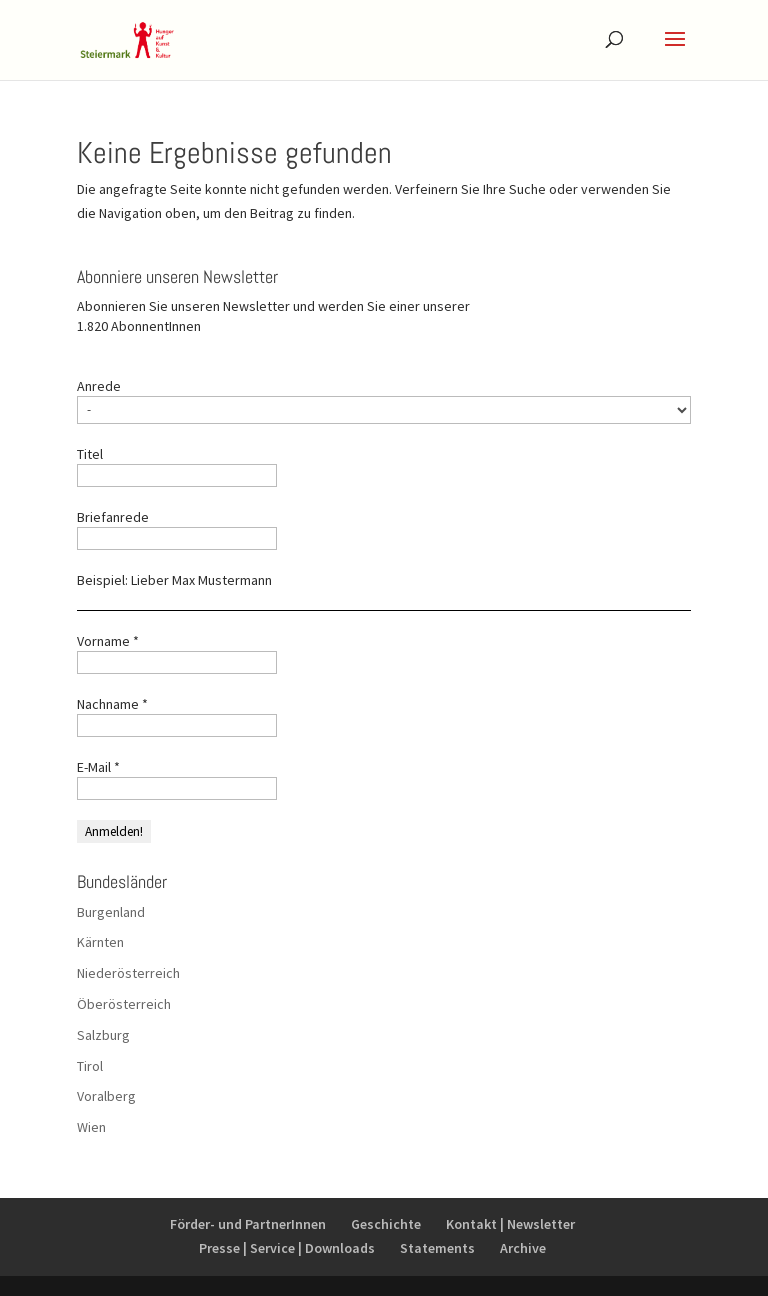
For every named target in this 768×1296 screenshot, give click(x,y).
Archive (523, 1248)
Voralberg (106, 1096)
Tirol (90, 1066)
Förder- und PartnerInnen (248, 1224)
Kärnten (100, 942)
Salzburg (103, 1035)
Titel (90, 454)
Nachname (112, 704)
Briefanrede (113, 517)
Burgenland (111, 912)
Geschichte (386, 1224)
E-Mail (98, 767)
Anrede (99, 386)
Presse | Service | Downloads (287, 1248)
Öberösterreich (124, 1004)
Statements (437, 1248)
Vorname (108, 641)
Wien (91, 1127)
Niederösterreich (128, 973)
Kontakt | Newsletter (510, 1224)
